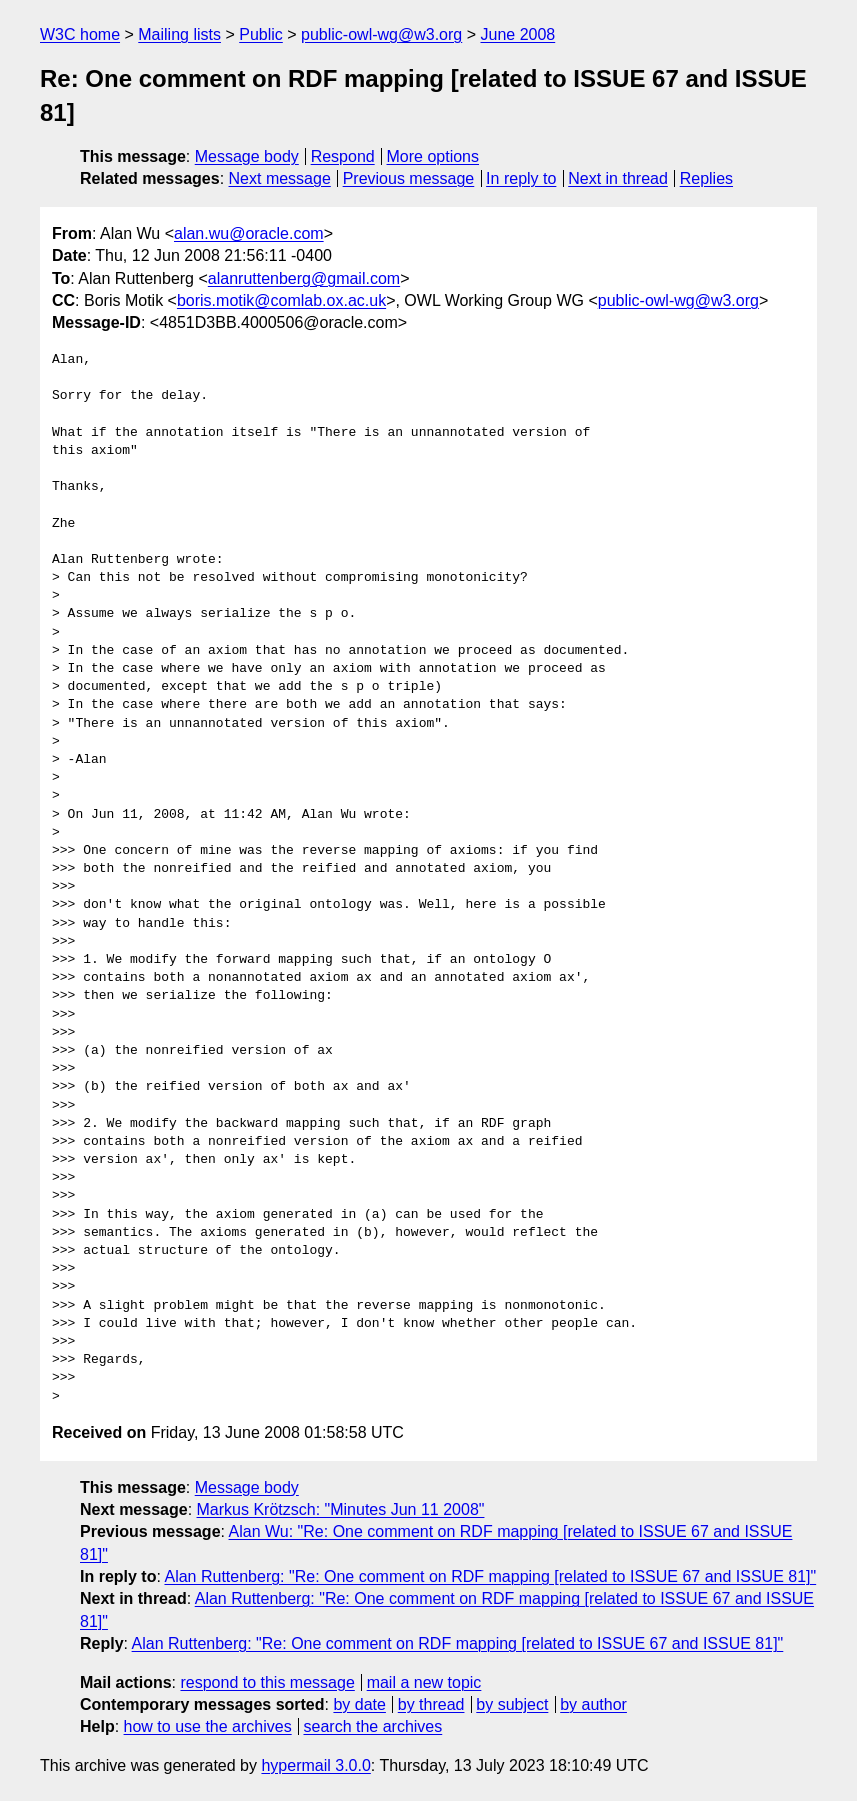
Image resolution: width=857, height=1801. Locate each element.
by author (593, 1704)
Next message (280, 178)
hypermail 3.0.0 (315, 1765)
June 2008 (517, 34)
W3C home (80, 34)
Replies (706, 178)
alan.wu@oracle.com (249, 233)
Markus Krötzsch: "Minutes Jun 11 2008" (341, 1509)
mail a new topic (424, 1682)
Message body (247, 156)
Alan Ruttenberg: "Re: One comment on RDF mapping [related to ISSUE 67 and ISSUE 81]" (490, 1576)
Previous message (409, 178)
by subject (512, 1704)
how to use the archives (208, 1726)
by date (359, 1704)
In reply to (521, 178)
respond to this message (267, 1682)
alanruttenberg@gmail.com (304, 278)
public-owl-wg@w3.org (381, 34)
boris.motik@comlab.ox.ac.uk (281, 300)
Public (261, 34)
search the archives (373, 1726)
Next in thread (618, 178)
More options (433, 156)
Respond (343, 156)
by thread (431, 1704)
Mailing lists (179, 34)
